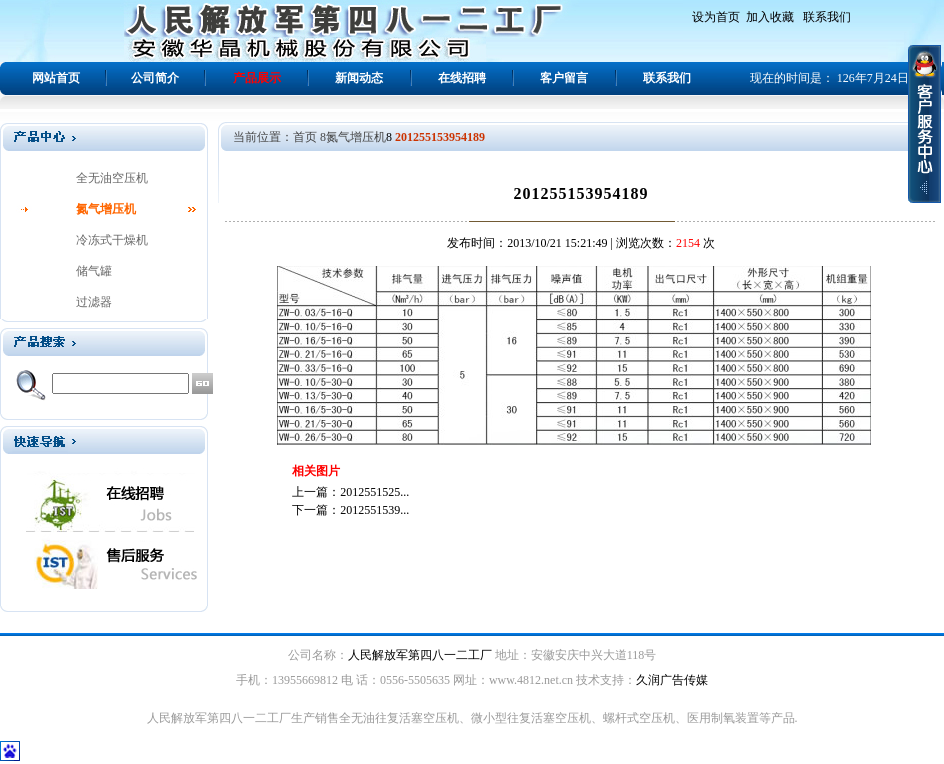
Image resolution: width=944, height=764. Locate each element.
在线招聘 (462, 78)
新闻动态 (359, 78)
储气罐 (94, 271)
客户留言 (564, 78)
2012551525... (374, 492)
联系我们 (827, 17)
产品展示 (257, 78)
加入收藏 (770, 17)
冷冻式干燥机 (112, 240)
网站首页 (56, 78)
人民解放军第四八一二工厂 (420, 655)
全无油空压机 (112, 178)
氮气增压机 (106, 209)
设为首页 (716, 17)
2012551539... (374, 510)
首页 (305, 137)
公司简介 (155, 78)
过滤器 (94, 302)
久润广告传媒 (672, 680)
